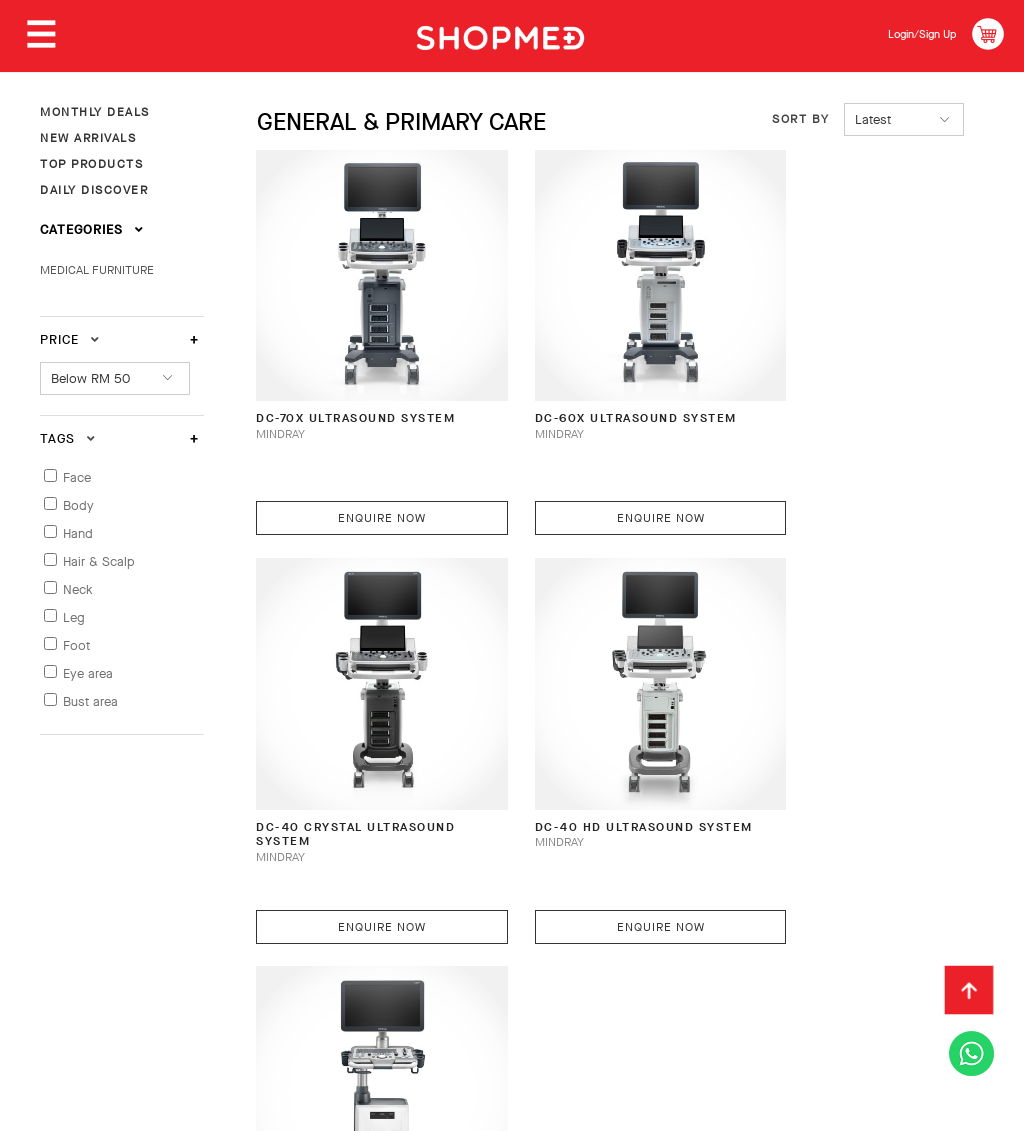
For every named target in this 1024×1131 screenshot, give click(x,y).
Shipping (377, 930)
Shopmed (814, 1106)
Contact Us (760, 930)
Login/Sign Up (909, 33)
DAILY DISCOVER (94, 190)
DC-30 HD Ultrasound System (586, 754)
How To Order (182, 930)
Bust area (90, 701)
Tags (68, 438)
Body (78, 505)
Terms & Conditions (109, 961)
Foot (76, 645)
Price (70, 339)
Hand (78, 533)
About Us (72, 930)
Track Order (646, 930)
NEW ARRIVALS (88, 138)
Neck (78, 589)
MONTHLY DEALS (95, 112)
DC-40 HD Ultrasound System (343, 754)
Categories (92, 229)
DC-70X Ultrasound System (333, 387)
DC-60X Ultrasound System (579, 387)
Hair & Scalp (99, 561)
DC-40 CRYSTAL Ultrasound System (824, 387)
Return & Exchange (504, 930)
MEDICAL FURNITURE (97, 270)
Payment (289, 930)
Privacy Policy (259, 961)
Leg (74, 617)
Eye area (88, 673)
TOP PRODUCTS (91, 164)
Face (77, 477)
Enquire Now (364, 477)
